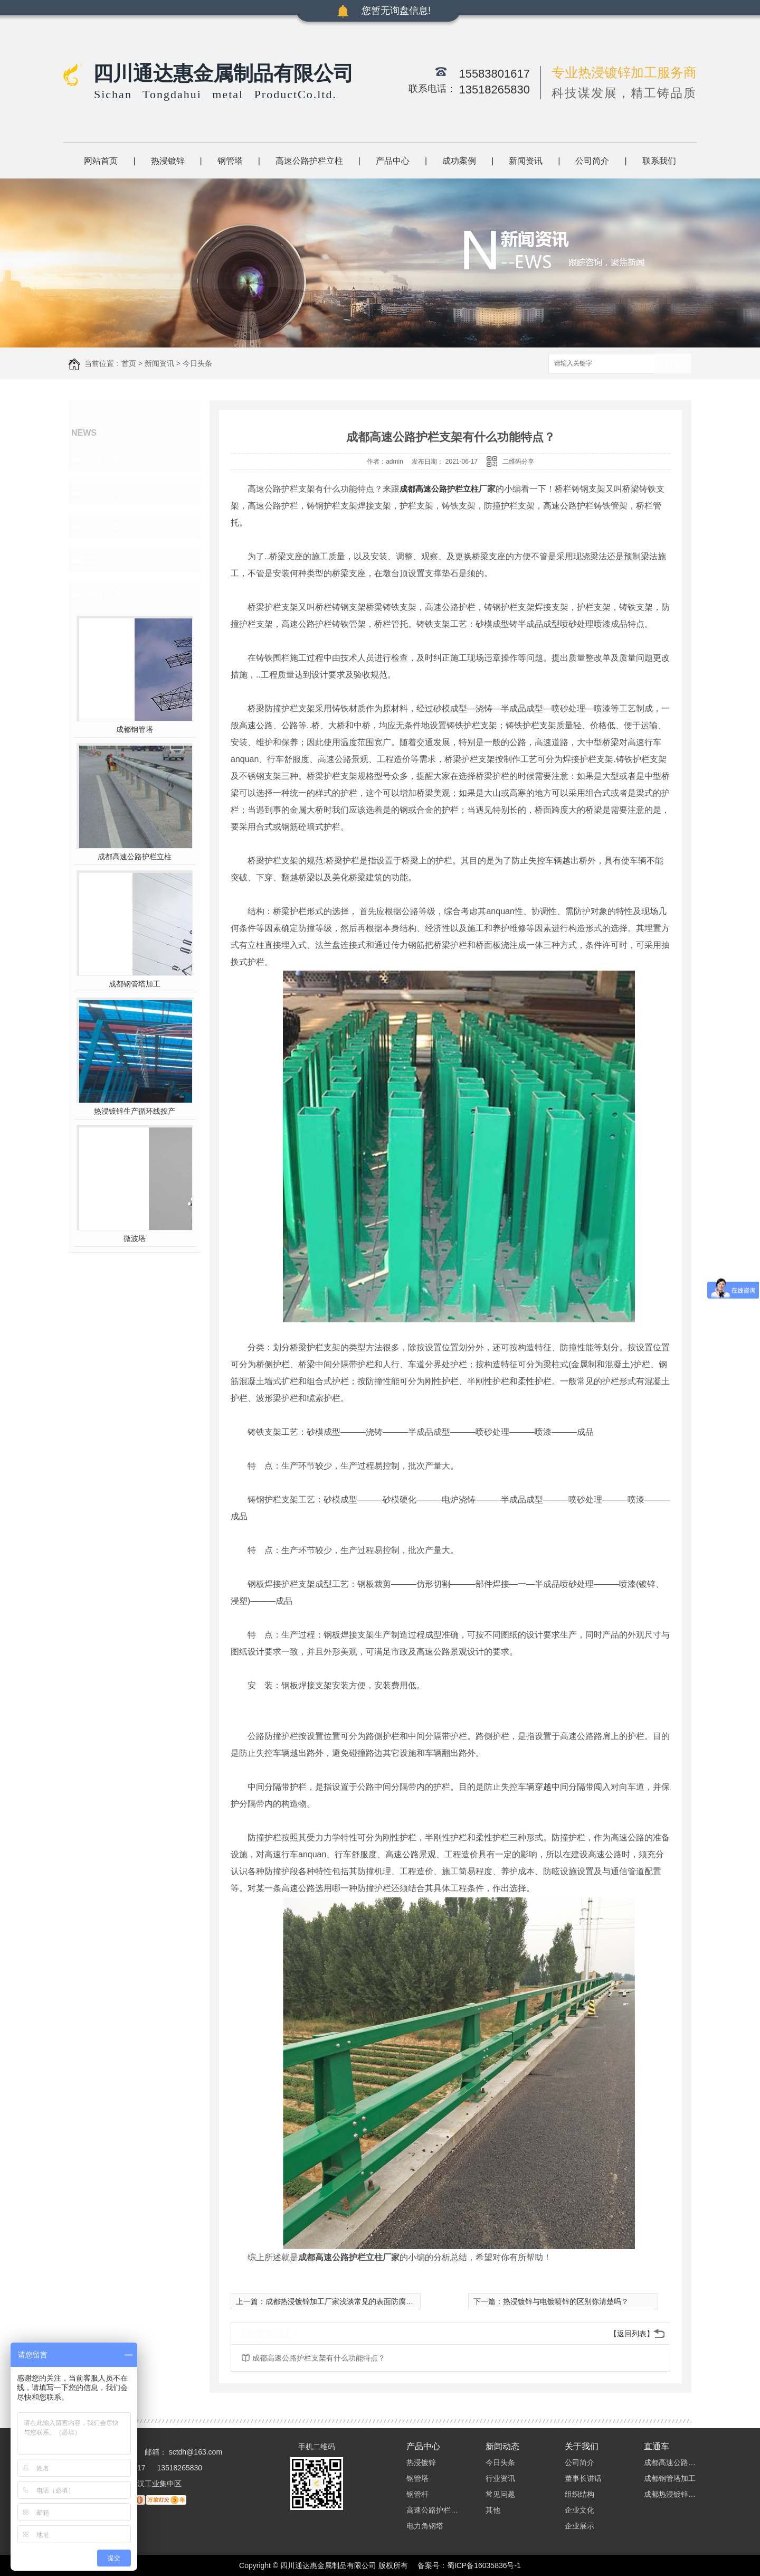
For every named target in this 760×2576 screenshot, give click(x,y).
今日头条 (197, 363)
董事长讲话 (583, 2478)
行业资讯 (103, 492)
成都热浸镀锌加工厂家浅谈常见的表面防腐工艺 (343, 2301)
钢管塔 (230, 160)
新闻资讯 (526, 160)
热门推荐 (103, 594)
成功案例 (459, 160)
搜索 (672, 364)
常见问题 (103, 526)
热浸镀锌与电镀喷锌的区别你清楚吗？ (566, 2301)
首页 (128, 363)
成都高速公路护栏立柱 (135, 856)
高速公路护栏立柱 (309, 160)
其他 (93, 560)
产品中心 (393, 160)
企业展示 (579, 2526)
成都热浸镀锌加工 (670, 2494)
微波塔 (135, 1238)
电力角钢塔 (424, 2526)
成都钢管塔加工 (134, 984)
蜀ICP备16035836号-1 (484, 2565)
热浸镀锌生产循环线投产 (134, 1111)
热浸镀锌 (168, 160)
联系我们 (659, 160)
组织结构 (579, 2494)
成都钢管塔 (134, 729)
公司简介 (592, 160)
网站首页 (101, 160)
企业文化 (579, 2510)
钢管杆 (417, 2494)
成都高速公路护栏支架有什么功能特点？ (318, 2358)
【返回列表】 (632, 2333)
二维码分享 (518, 461)
